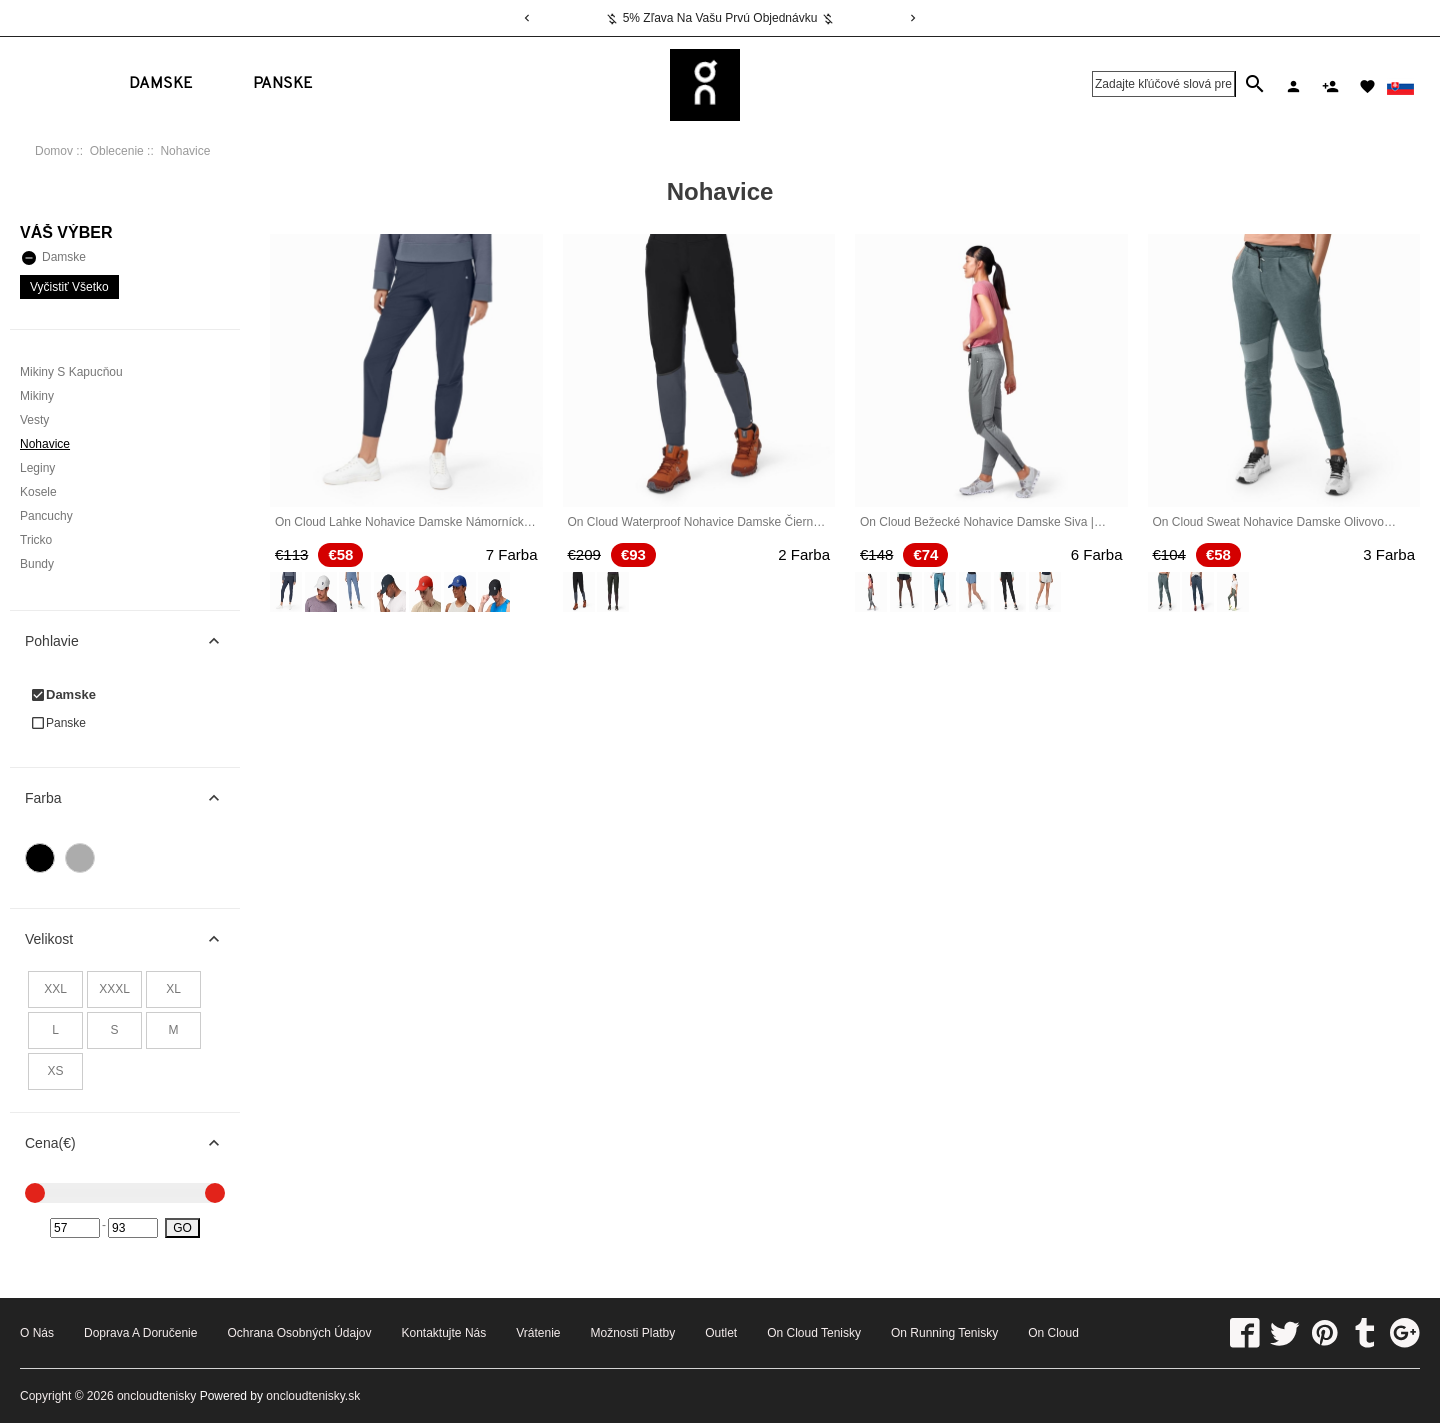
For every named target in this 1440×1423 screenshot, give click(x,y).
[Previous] (527, 18)
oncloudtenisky (156, 1396)
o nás (37, 1333)
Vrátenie (538, 1333)
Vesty (34, 420)
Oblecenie (117, 151)
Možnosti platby (632, 1333)
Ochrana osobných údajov (299, 1333)
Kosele (38, 492)
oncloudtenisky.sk (313, 1396)
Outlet (721, 1333)
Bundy (37, 564)
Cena (132, 1143)
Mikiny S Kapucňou (71, 372)
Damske (161, 84)
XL (173, 989)
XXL (55, 989)
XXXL (114, 989)
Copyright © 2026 (68, 1396)
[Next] (913, 18)
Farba (132, 798)
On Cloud (1053, 1333)
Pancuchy (46, 516)
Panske (283, 84)
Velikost (132, 939)
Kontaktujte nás (444, 1333)
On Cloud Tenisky (814, 1333)
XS (55, 1071)
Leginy (37, 468)
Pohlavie (132, 641)
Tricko (36, 540)
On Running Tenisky (944, 1333)
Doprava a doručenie (140, 1333)
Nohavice (45, 444)
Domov (54, 151)
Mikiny (37, 396)
